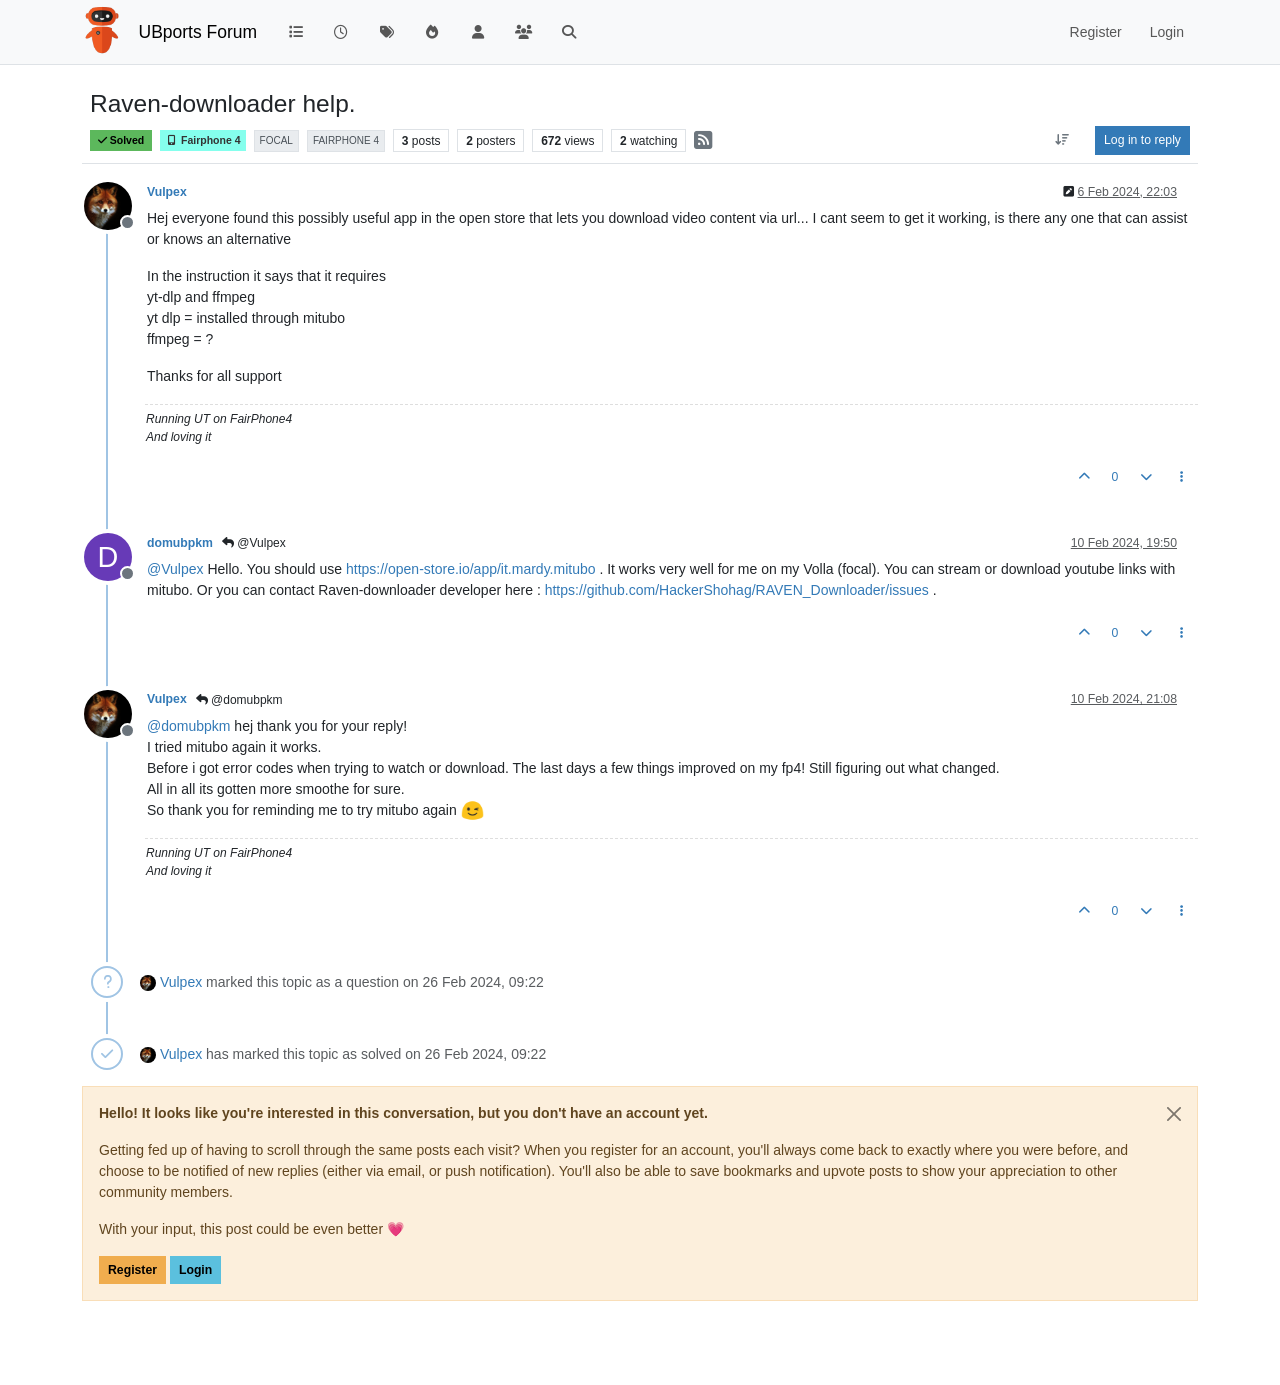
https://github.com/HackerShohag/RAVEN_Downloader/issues (737, 590)
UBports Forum (198, 32)
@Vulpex (254, 543)
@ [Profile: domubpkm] (188, 726)
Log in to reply (1142, 140)
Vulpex (167, 192)
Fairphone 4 (203, 140)
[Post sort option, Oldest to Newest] (1062, 140)
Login (195, 1270)
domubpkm (180, 543)
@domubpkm (239, 700)
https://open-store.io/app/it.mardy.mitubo (471, 569)
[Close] (1174, 1114)
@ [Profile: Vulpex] (175, 569)
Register (132, 1270)
